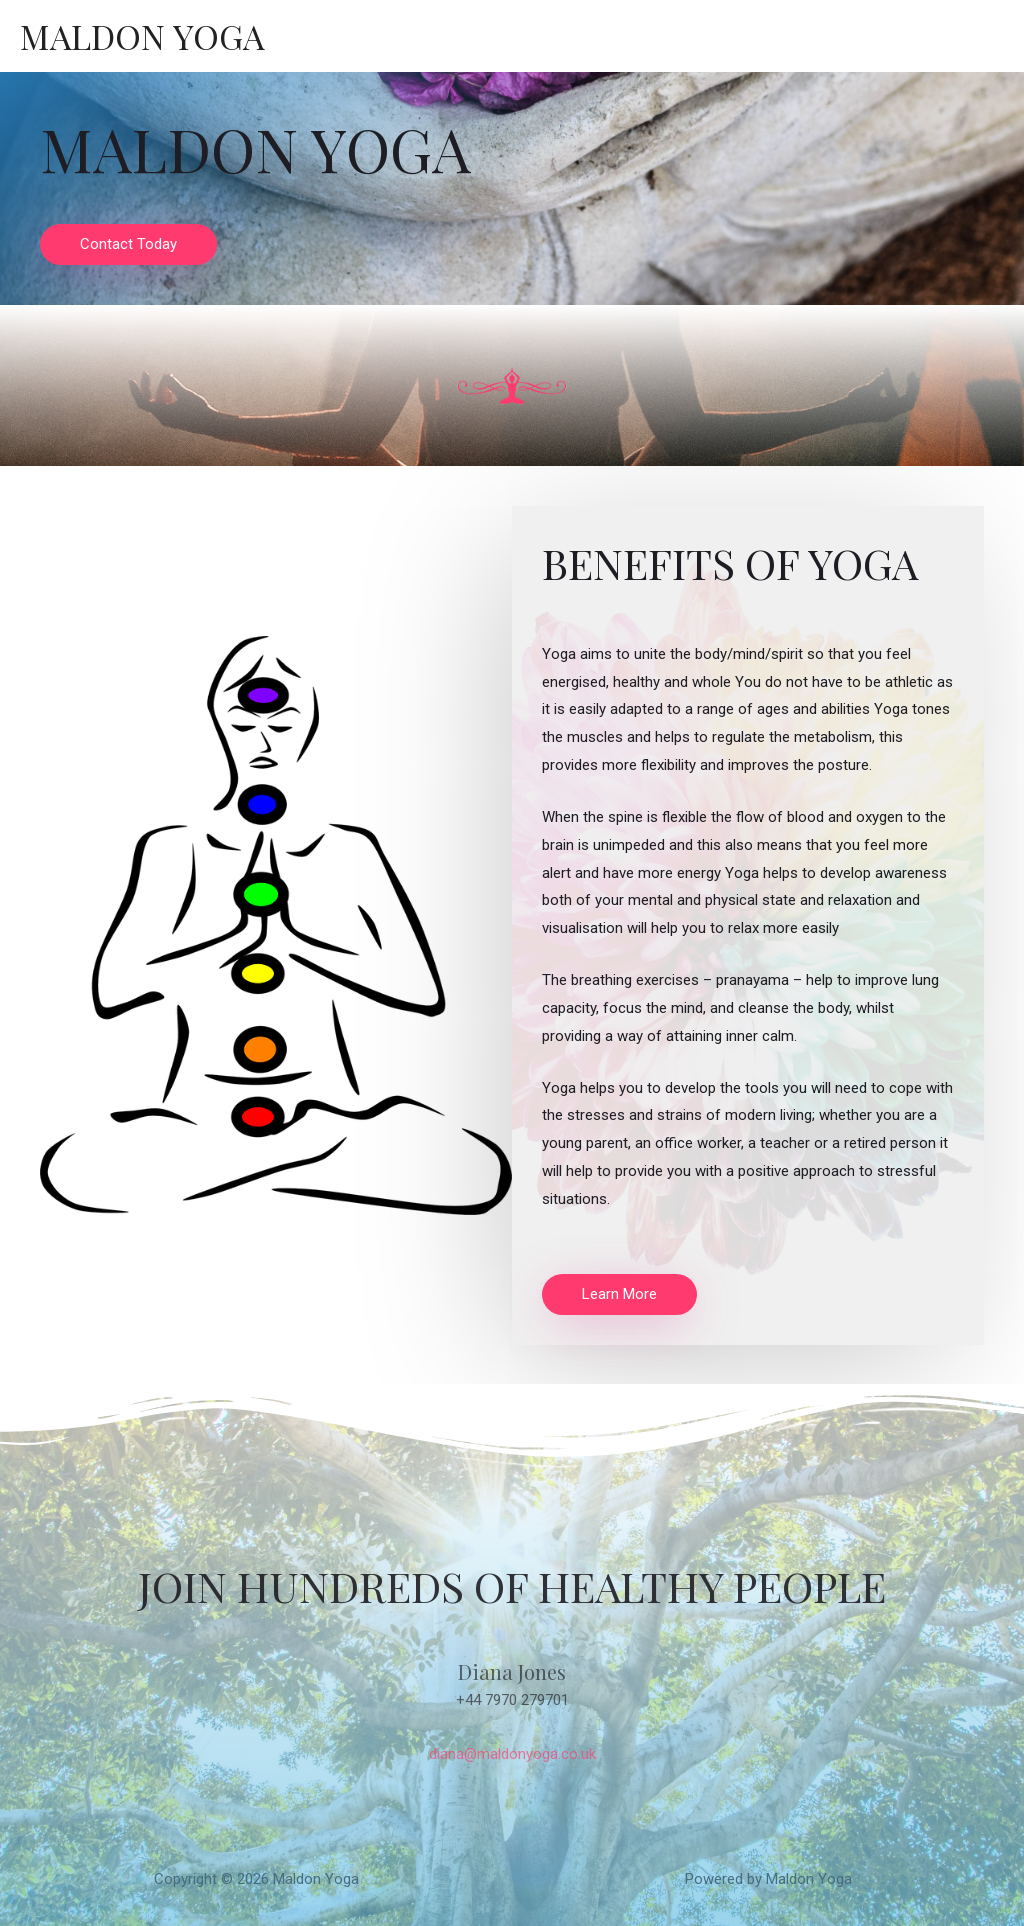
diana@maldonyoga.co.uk (512, 1754)
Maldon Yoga (143, 35)
